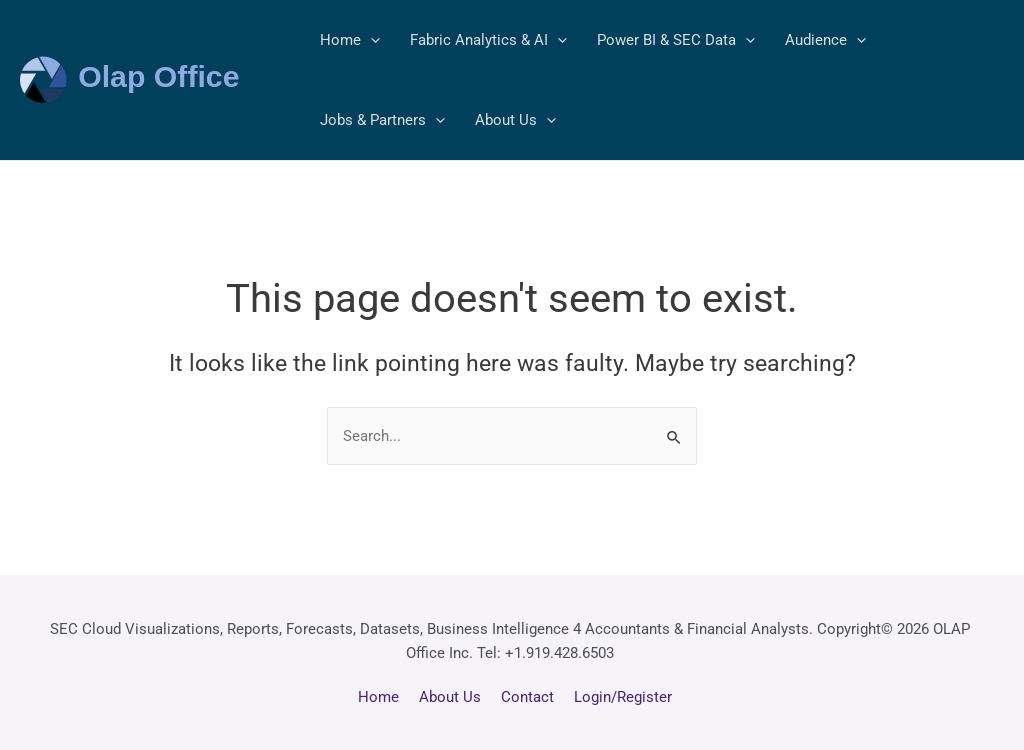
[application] (370, 40)
